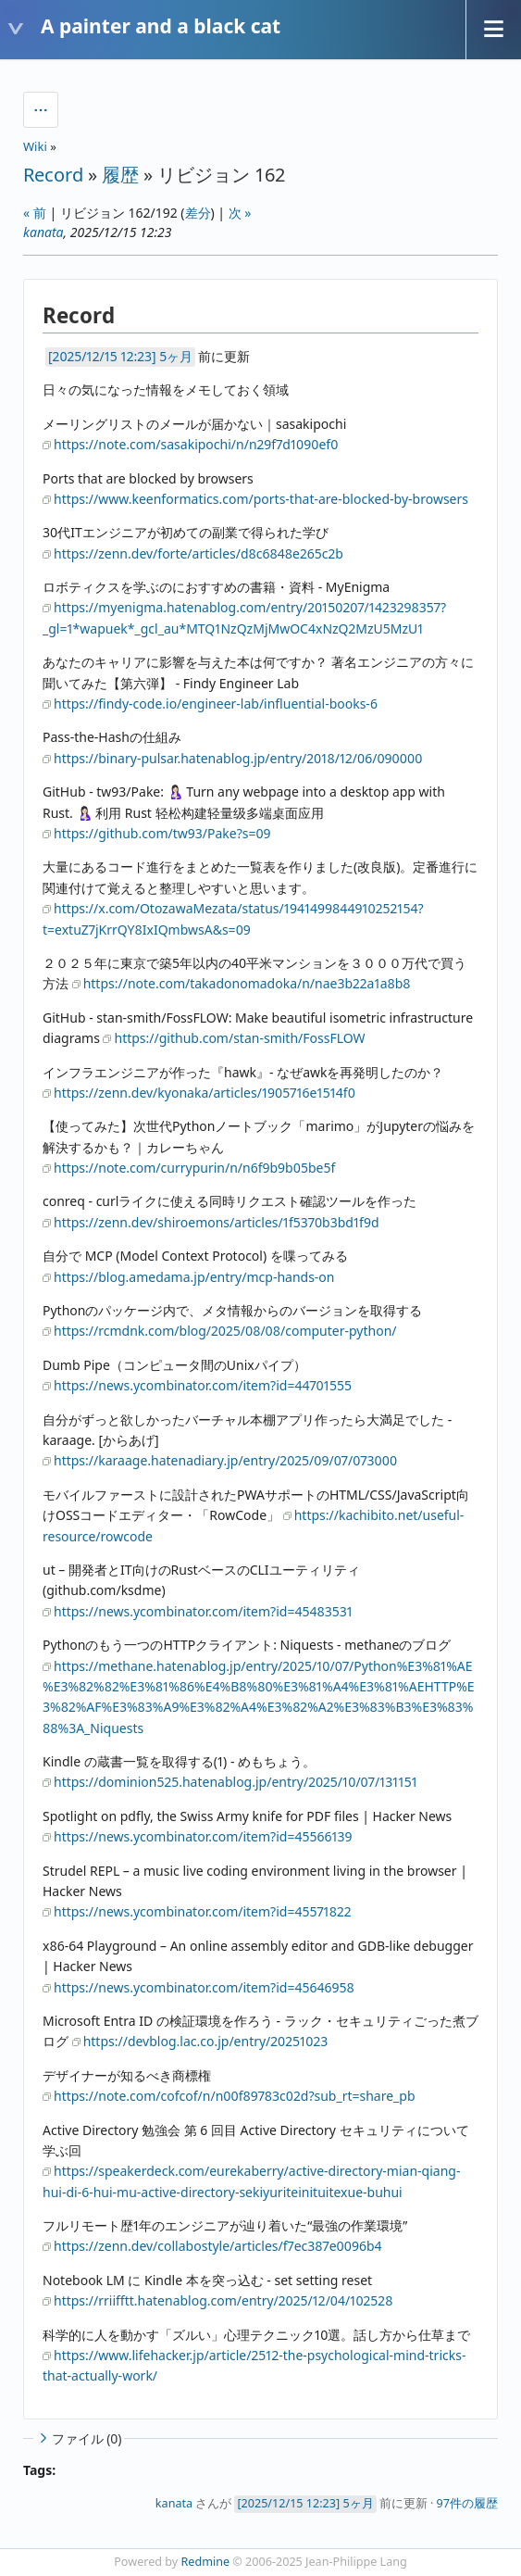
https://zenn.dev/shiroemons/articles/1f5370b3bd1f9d (216, 1222)
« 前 (34, 212)
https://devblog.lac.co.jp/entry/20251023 (206, 2041)
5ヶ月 (175, 356)
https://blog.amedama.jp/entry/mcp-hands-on (194, 1277)
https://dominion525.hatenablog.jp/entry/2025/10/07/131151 (235, 1782)
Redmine (205, 2562)
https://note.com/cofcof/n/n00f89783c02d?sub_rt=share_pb (235, 2096)
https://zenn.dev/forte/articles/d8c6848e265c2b (198, 553)
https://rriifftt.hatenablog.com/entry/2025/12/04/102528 (223, 2300)
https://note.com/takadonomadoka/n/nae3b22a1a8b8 (247, 983)
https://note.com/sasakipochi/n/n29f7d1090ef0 (196, 444)
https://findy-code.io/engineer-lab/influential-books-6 (216, 703)
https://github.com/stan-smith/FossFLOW (239, 1038)
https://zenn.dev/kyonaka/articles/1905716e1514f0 (204, 1092)
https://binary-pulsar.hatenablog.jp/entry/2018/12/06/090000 (238, 758)
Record (53, 174)
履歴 (120, 174)
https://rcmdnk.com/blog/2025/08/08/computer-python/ (225, 1330)
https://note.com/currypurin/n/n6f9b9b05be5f (194, 1167)
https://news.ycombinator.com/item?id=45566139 (203, 1836)
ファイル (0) (78, 2438)
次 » (240, 212)
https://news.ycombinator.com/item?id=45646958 (204, 1987)
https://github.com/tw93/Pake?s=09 (162, 833)
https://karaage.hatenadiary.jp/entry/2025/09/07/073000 (225, 1460)
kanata (43, 232)
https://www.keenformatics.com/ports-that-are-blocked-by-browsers (261, 499)
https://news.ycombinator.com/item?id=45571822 (203, 1911)
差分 (198, 212)
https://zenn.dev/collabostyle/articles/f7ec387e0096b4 (218, 2246)
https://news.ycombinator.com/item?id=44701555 (203, 1385)
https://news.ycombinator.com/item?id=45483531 (203, 1611)
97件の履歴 (467, 2503)
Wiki (35, 146)
